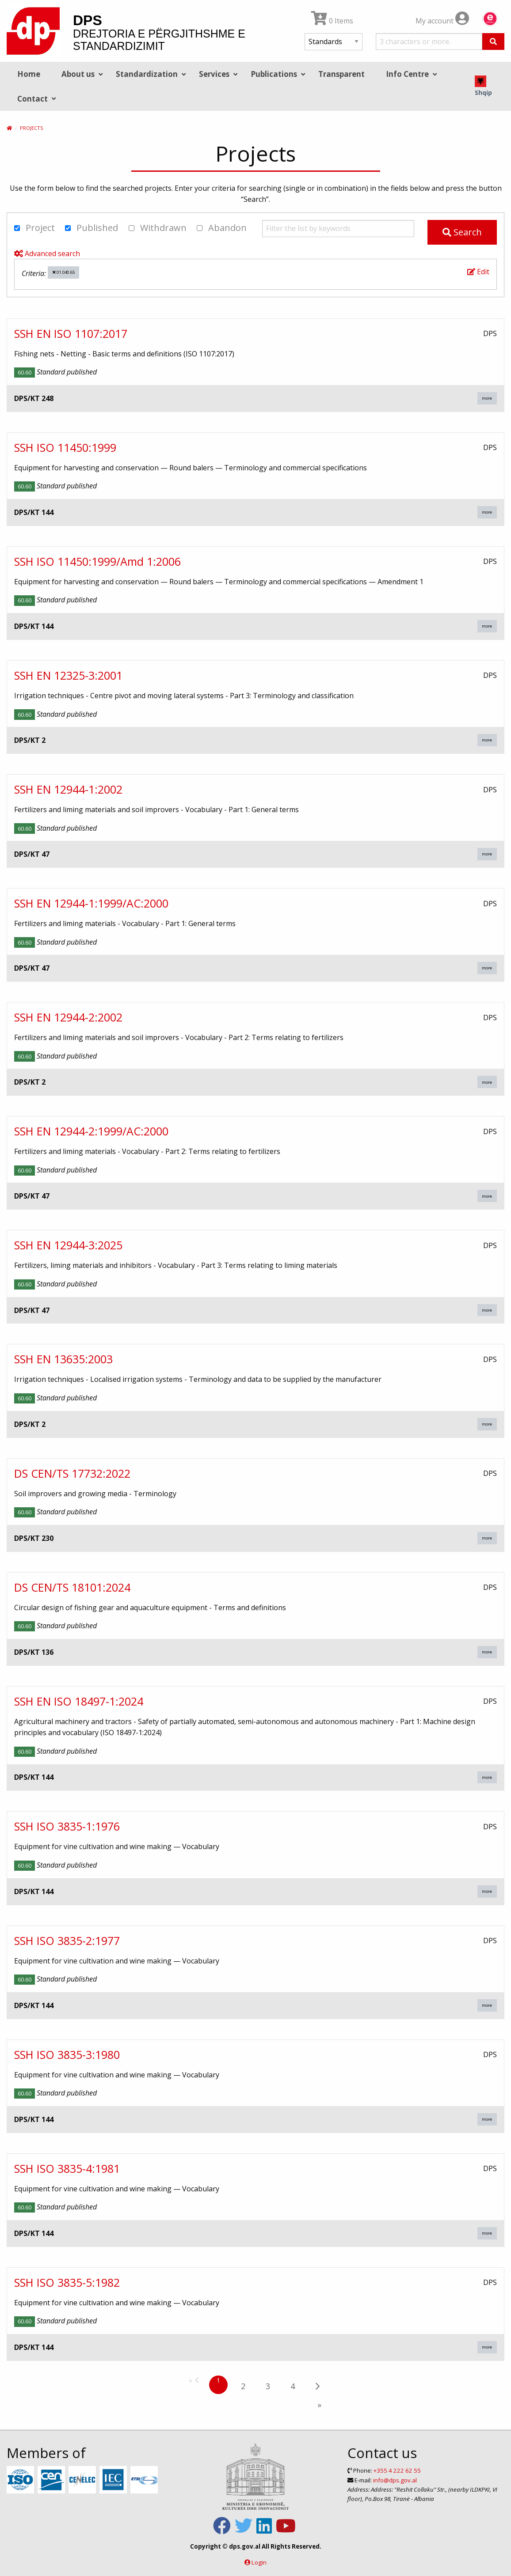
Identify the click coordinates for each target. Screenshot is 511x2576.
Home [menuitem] (28, 74)
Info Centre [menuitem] (407, 74)
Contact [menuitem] (32, 99)
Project (34, 228)
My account (442, 21)
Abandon (222, 228)
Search (462, 232)
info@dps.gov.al (395, 2480)
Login (259, 2562)
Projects (31, 128)
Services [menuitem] (214, 74)
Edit (478, 271)
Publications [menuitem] (274, 74)
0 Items (332, 21)
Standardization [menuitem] (147, 74)
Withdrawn (158, 228)
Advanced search (47, 253)
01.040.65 (64, 272)
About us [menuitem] (78, 74)
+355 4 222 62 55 (397, 2470)
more (487, 398)
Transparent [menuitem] (341, 74)
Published (91, 228)
